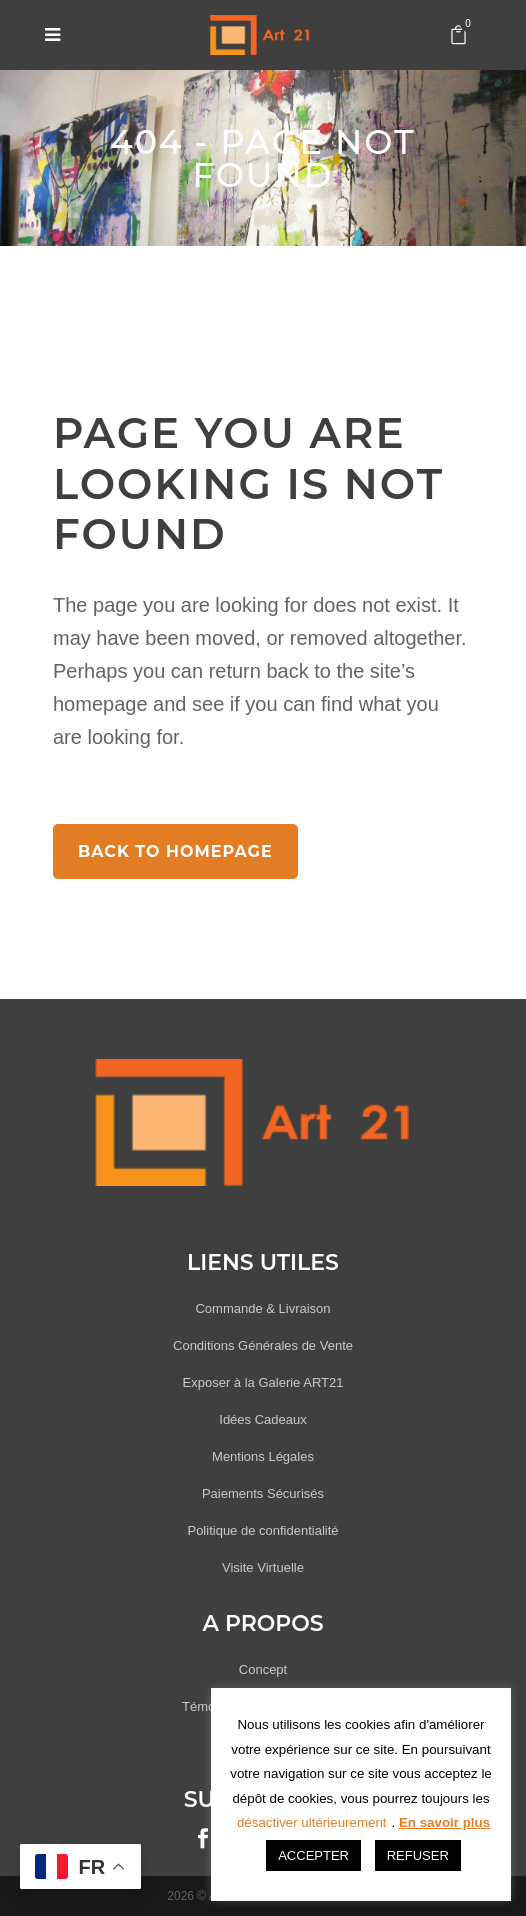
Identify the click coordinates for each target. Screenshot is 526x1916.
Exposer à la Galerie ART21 (263, 1382)
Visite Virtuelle (263, 1567)
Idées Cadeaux (262, 1419)
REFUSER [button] (418, 1855)
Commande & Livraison (262, 1308)
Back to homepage (175, 851)
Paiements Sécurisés (263, 1493)
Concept (263, 1669)
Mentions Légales (263, 1456)
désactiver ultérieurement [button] (312, 1822)
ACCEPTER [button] (313, 1855)
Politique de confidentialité (262, 1530)
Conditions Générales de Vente (263, 1345)
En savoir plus (444, 1822)
